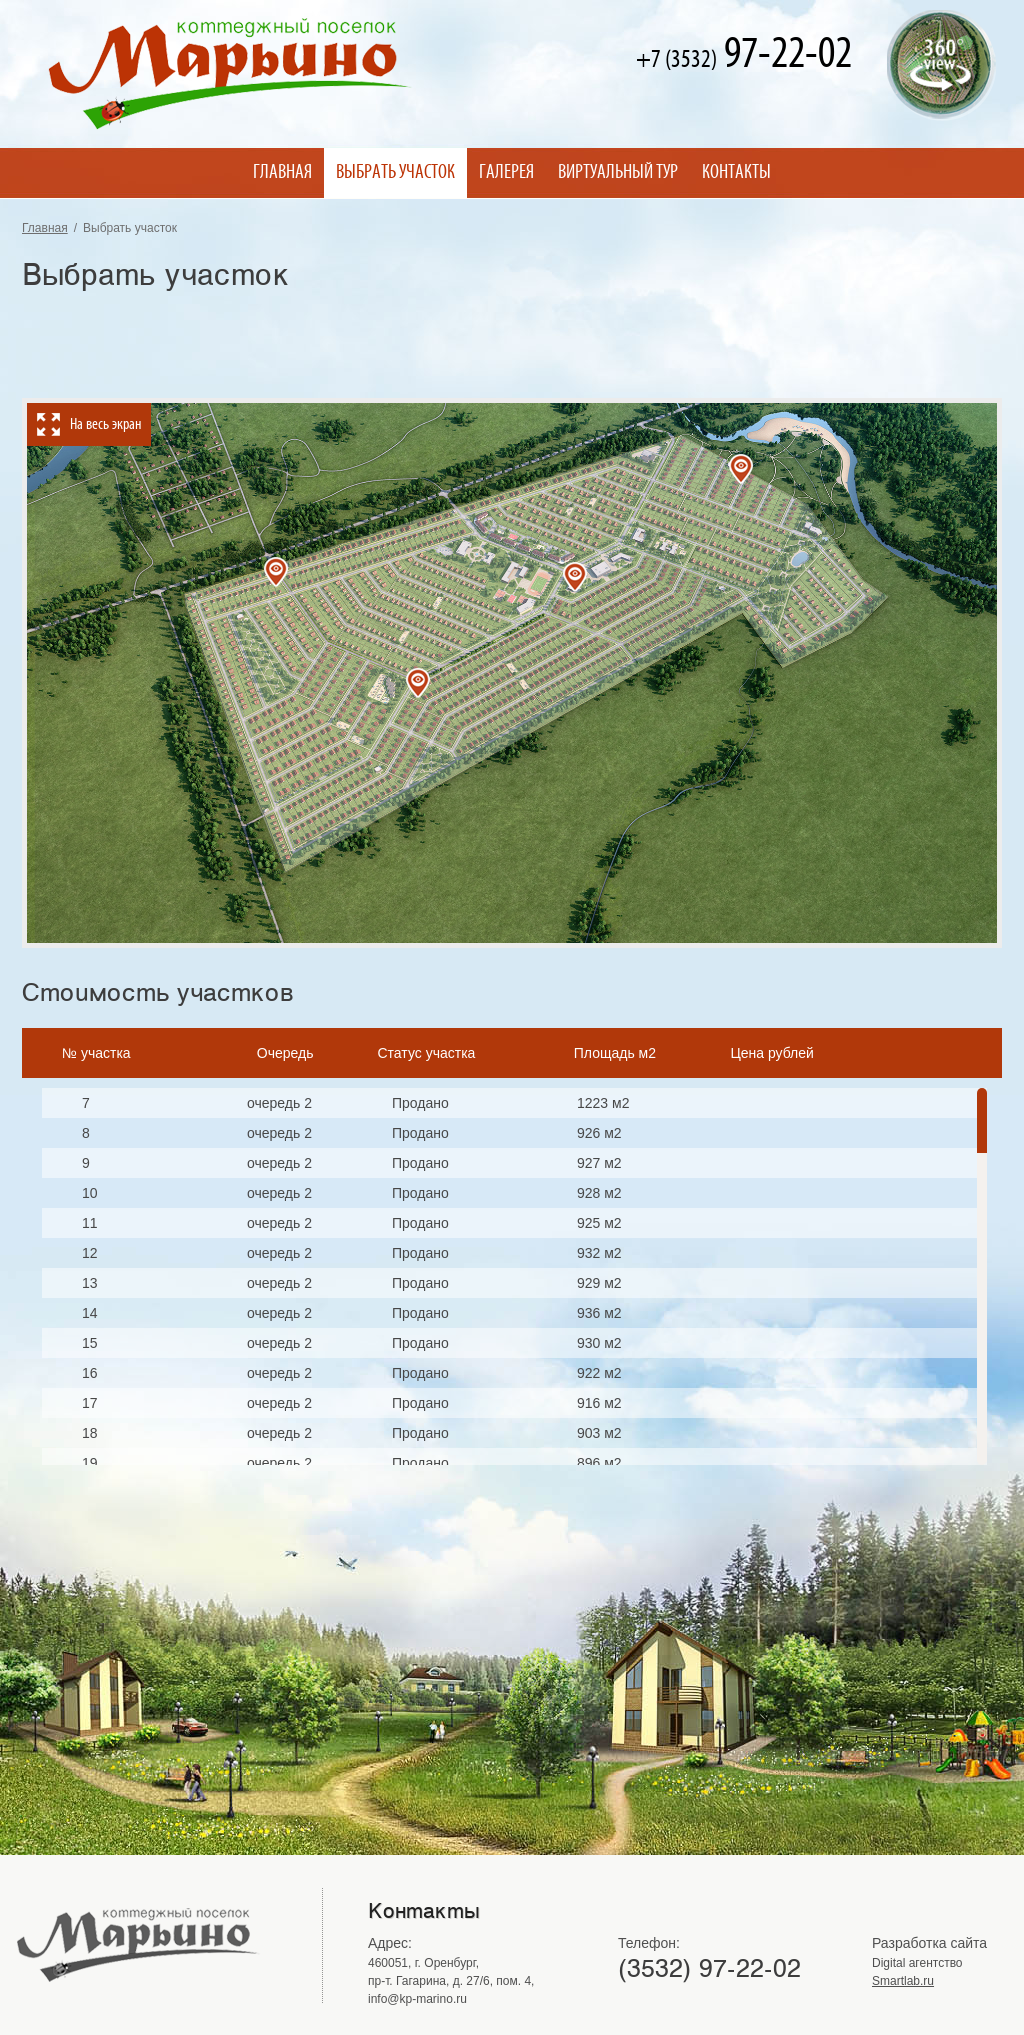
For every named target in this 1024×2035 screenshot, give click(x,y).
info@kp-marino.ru (417, 1999)
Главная (282, 172)
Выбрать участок (395, 172)
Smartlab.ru (903, 1981)
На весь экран (105, 424)
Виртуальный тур (618, 172)
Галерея (506, 172)
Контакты (736, 172)
